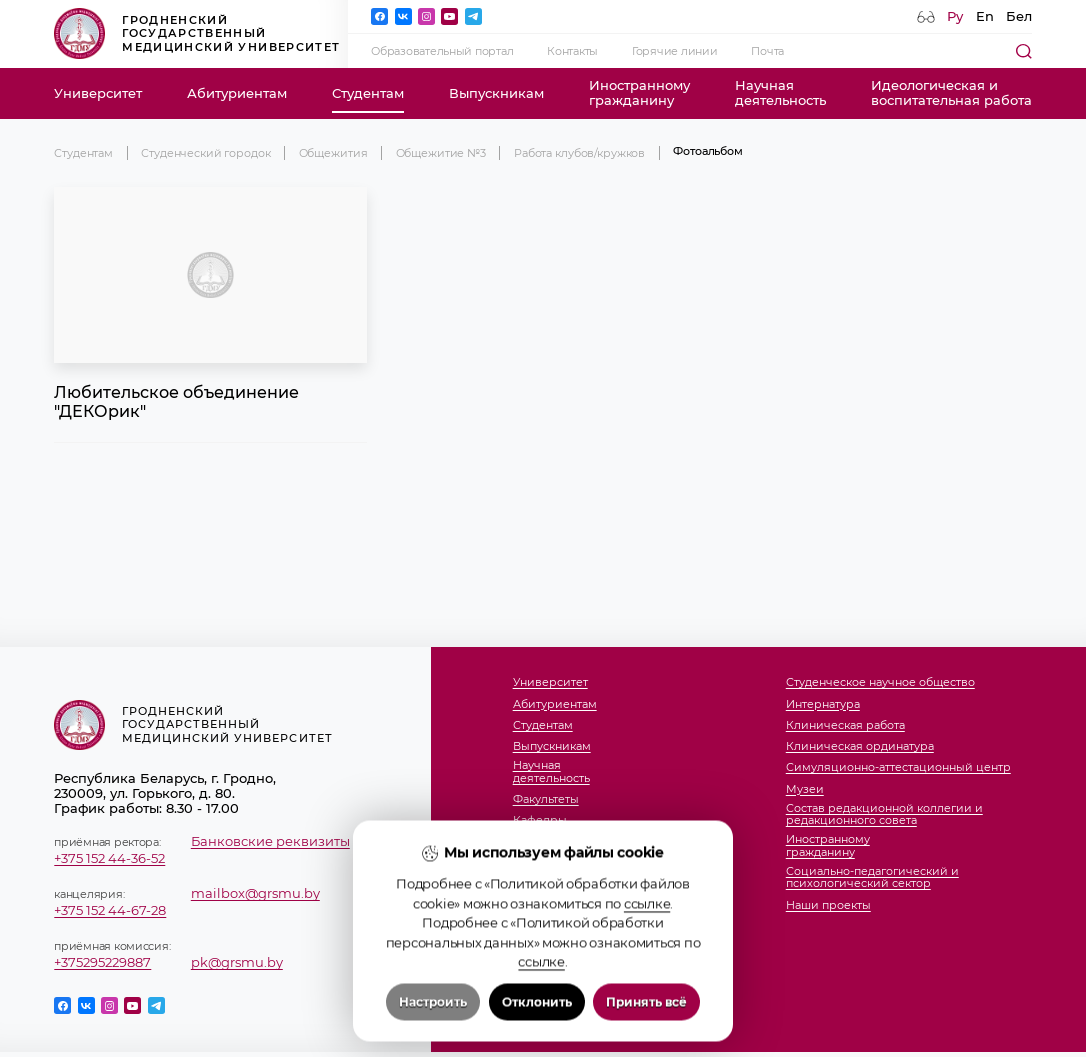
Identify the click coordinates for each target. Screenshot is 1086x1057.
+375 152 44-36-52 (109, 858)
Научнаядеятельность (780, 93)
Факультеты (546, 799)
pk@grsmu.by (237, 962)
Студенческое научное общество (880, 682)
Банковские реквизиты (270, 841)
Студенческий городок (205, 153)
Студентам (368, 93)
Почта (767, 51)
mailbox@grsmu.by (255, 893)
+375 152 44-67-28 (110, 910)
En (985, 16)
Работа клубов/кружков (579, 153)
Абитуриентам (237, 93)
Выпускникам (496, 93)
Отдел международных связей (601, 884)
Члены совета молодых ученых (602, 863)
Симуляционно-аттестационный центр (898, 767)
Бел (1019, 16)
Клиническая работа (845, 725)
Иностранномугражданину (639, 93)
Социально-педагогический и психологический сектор (872, 877)
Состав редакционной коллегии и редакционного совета (884, 814)
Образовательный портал (442, 51)
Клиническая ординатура (860, 746)
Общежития (333, 153)
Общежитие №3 (441, 153)
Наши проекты (828, 905)
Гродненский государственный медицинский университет (197, 33)
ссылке (647, 981)
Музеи (805, 789)
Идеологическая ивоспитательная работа (951, 93)
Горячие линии (674, 51)
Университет (98, 93)
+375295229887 (102, 962)
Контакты (572, 51)
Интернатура (823, 704)
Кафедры (540, 820)
